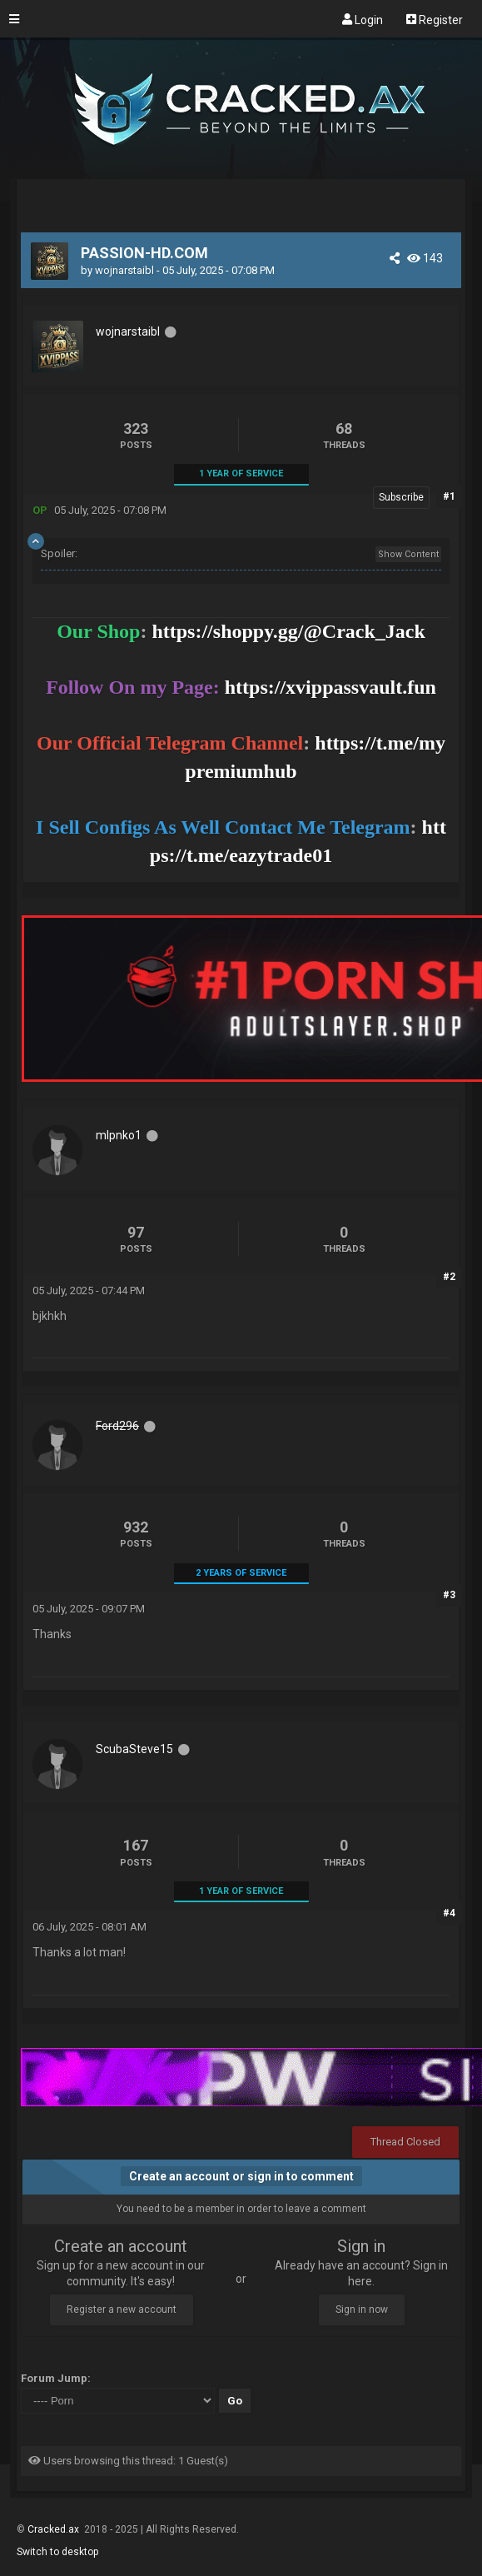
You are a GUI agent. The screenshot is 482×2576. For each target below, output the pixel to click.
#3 (449, 1595)
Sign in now (361, 2309)
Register (434, 19)
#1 (449, 496)
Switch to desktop (57, 2552)
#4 (449, 1913)
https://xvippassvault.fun (330, 687)
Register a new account (121, 2309)
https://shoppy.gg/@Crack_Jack (288, 631)
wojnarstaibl (124, 270)
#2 (449, 1277)
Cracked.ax (54, 2529)
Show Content (408, 554)
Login (362, 19)
